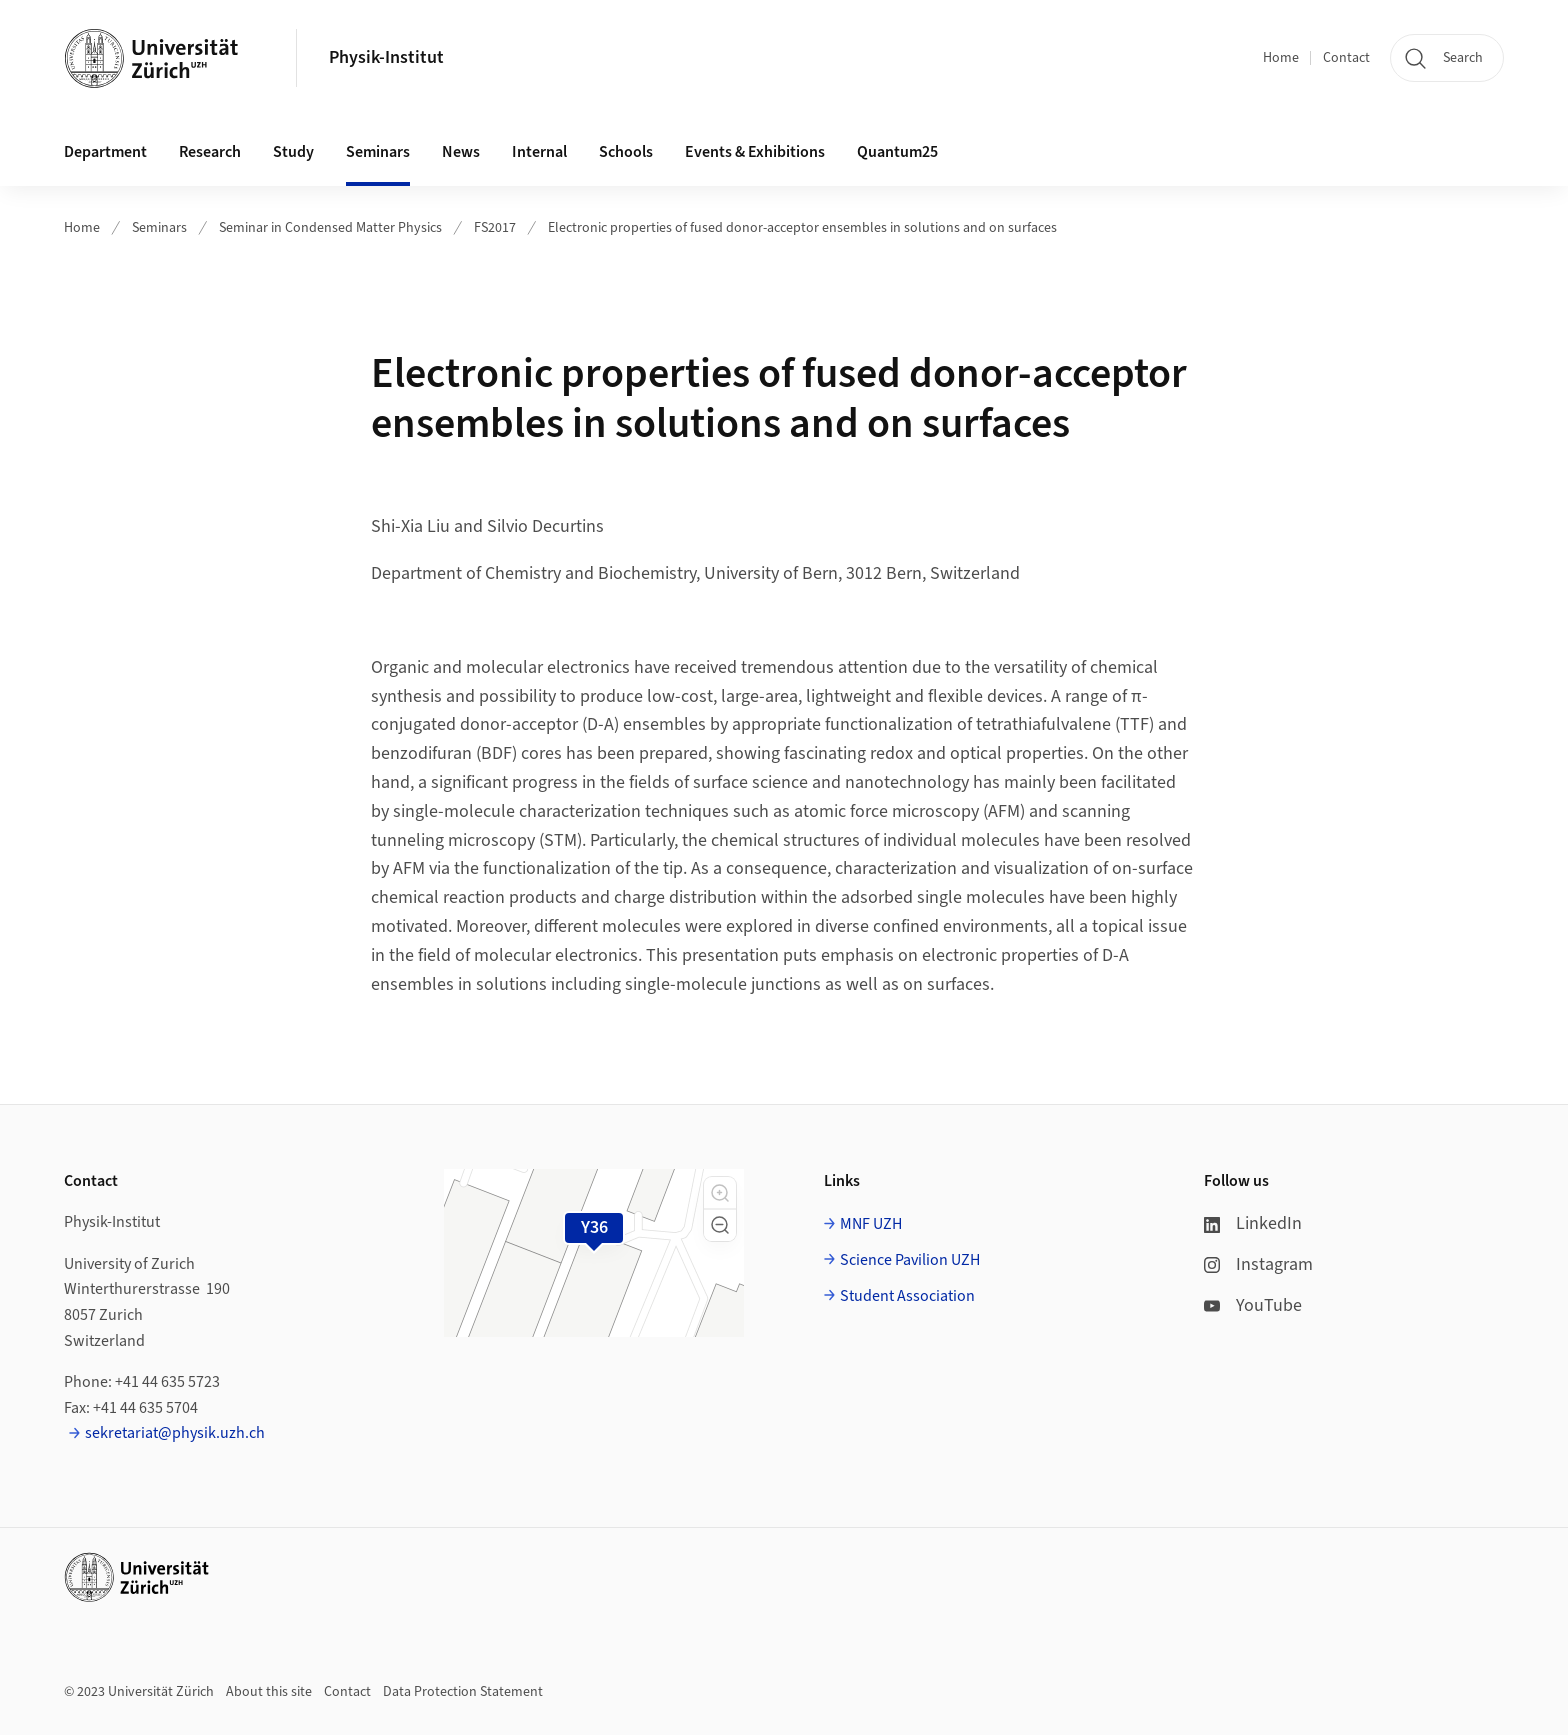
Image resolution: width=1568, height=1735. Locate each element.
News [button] (461, 152)
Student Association (907, 1296)
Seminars (159, 228)
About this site (269, 1692)
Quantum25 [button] (897, 152)
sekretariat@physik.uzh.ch (175, 1433)
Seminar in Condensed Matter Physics (330, 228)
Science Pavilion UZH (910, 1260)
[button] (720, 1193)
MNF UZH (871, 1224)
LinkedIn (1253, 1223)
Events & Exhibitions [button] (755, 152)
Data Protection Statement (463, 1692)
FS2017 (495, 228)
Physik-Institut (386, 57)
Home (1281, 58)
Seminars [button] (378, 152)
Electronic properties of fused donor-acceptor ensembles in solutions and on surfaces (802, 228)
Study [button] (293, 152)
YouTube (1253, 1305)
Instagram (1258, 1264)
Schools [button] (626, 152)
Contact (1346, 58)
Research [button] (210, 152)
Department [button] (105, 152)
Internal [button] (539, 152)
